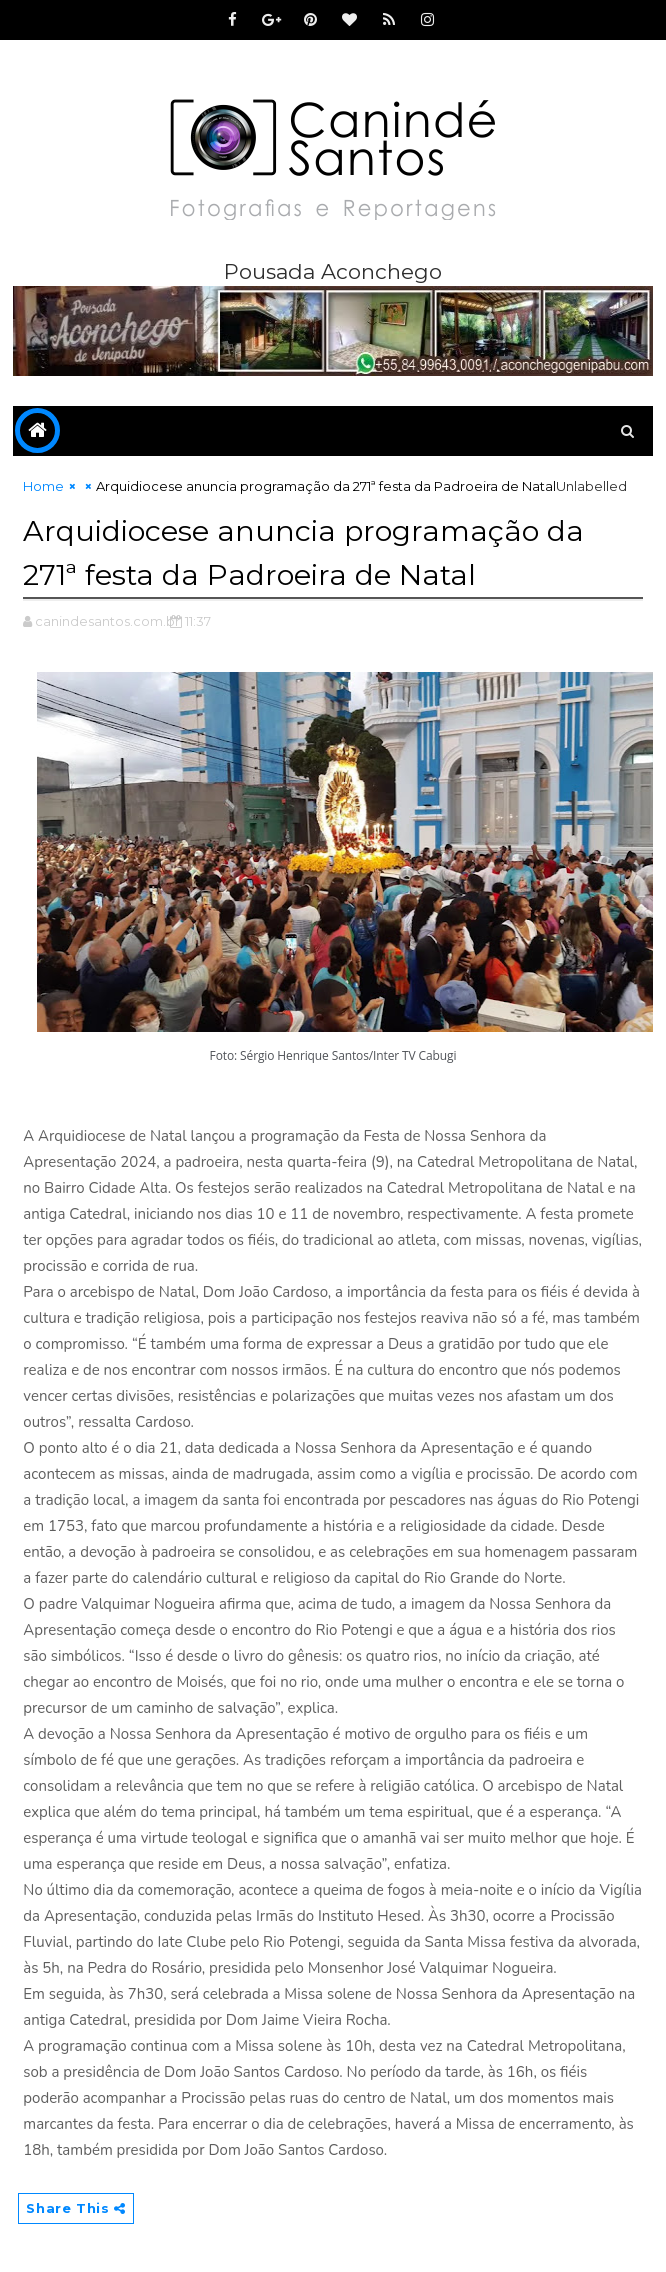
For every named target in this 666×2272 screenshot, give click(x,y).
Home (43, 486)
